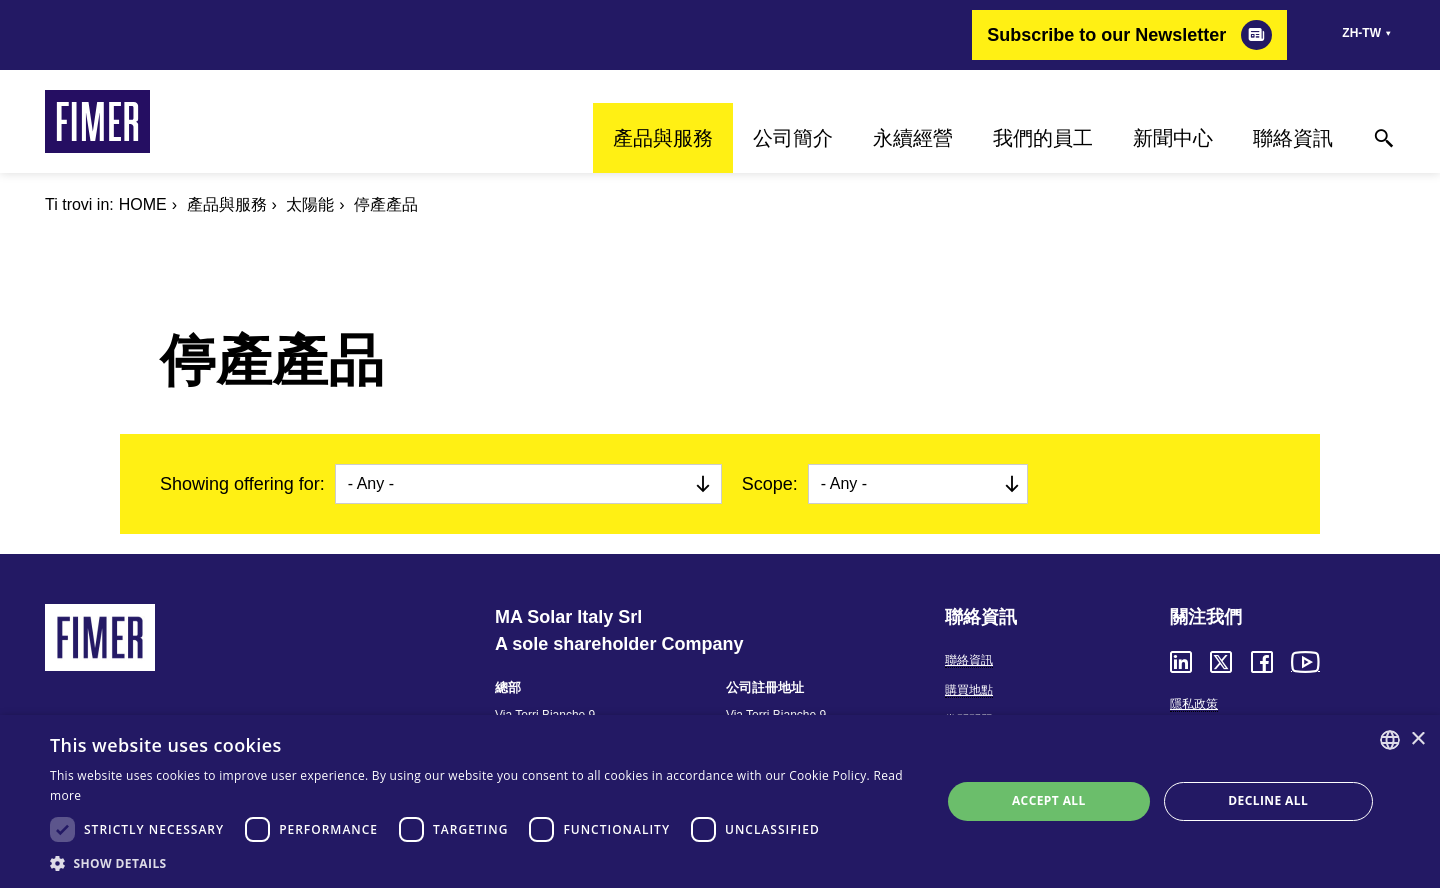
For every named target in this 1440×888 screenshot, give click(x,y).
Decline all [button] (1268, 800)
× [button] (1417, 739)
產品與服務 (663, 138)
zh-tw (1361, 33)
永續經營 (913, 138)
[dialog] (720, 801)
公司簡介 (793, 138)
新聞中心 (1173, 138)
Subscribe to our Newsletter (1106, 35)
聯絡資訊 (1293, 138)
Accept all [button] (1049, 800)
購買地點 (969, 690)
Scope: (770, 484)
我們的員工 (1043, 138)
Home (143, 204)
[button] (482, 863)
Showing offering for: (242, 484)
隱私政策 (1194, 704)
